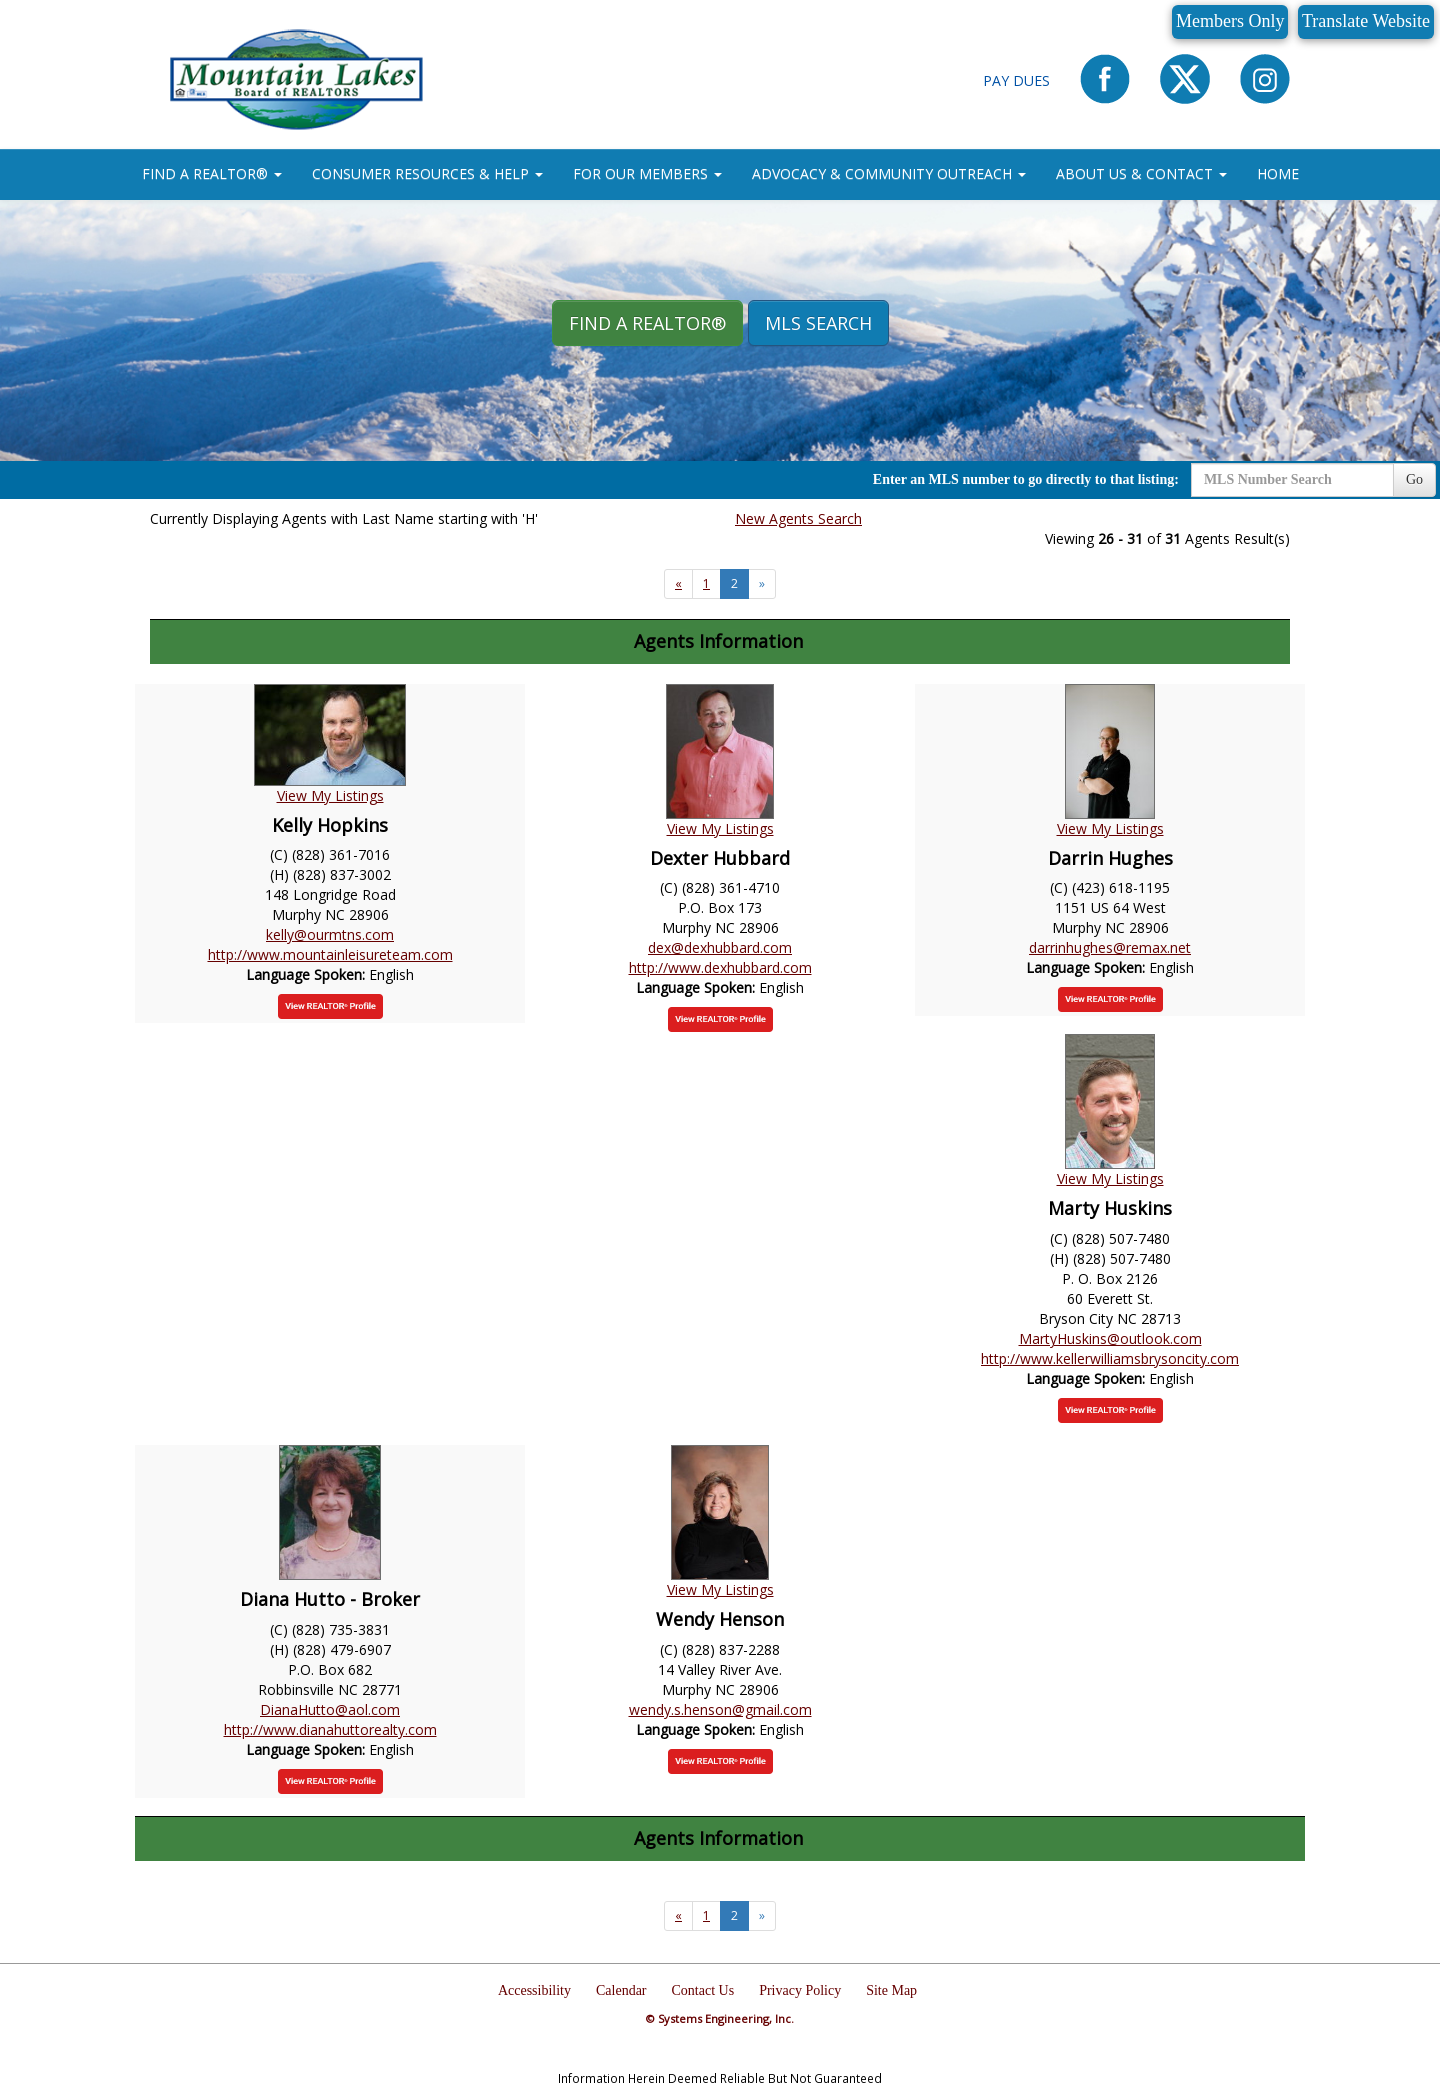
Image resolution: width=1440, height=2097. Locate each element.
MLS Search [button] (818, 323)
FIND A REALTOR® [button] (212, 173)
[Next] (678, 584)
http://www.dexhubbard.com (720, 967)
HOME (1278, 173)
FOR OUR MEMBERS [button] (647, 173)
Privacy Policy (800, 1990)
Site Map (891, 1990)
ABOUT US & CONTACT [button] (1141, 173)
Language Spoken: (307, 974)
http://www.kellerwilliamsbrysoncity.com (1110, 1358)
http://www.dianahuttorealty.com (330, 1729)
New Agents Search (798, 518)
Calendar (621, 1990)
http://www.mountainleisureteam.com (330, 954)
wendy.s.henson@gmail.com (720, 1709)
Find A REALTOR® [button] (647, 323)
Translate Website (1366, 21)
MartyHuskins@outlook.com (1110, 1338)
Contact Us (703, 1990)
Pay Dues (1016, 80)
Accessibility (534, 1990)
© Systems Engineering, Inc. (720, 2018)
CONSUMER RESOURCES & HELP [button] (427, 173)
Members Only (1230, 21)
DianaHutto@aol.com (330, 1709)
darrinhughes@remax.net (1110, 947)
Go (1414, 479)
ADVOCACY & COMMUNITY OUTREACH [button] (889, 173)
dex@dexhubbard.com (720, 947)
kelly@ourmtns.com (330, 934)
